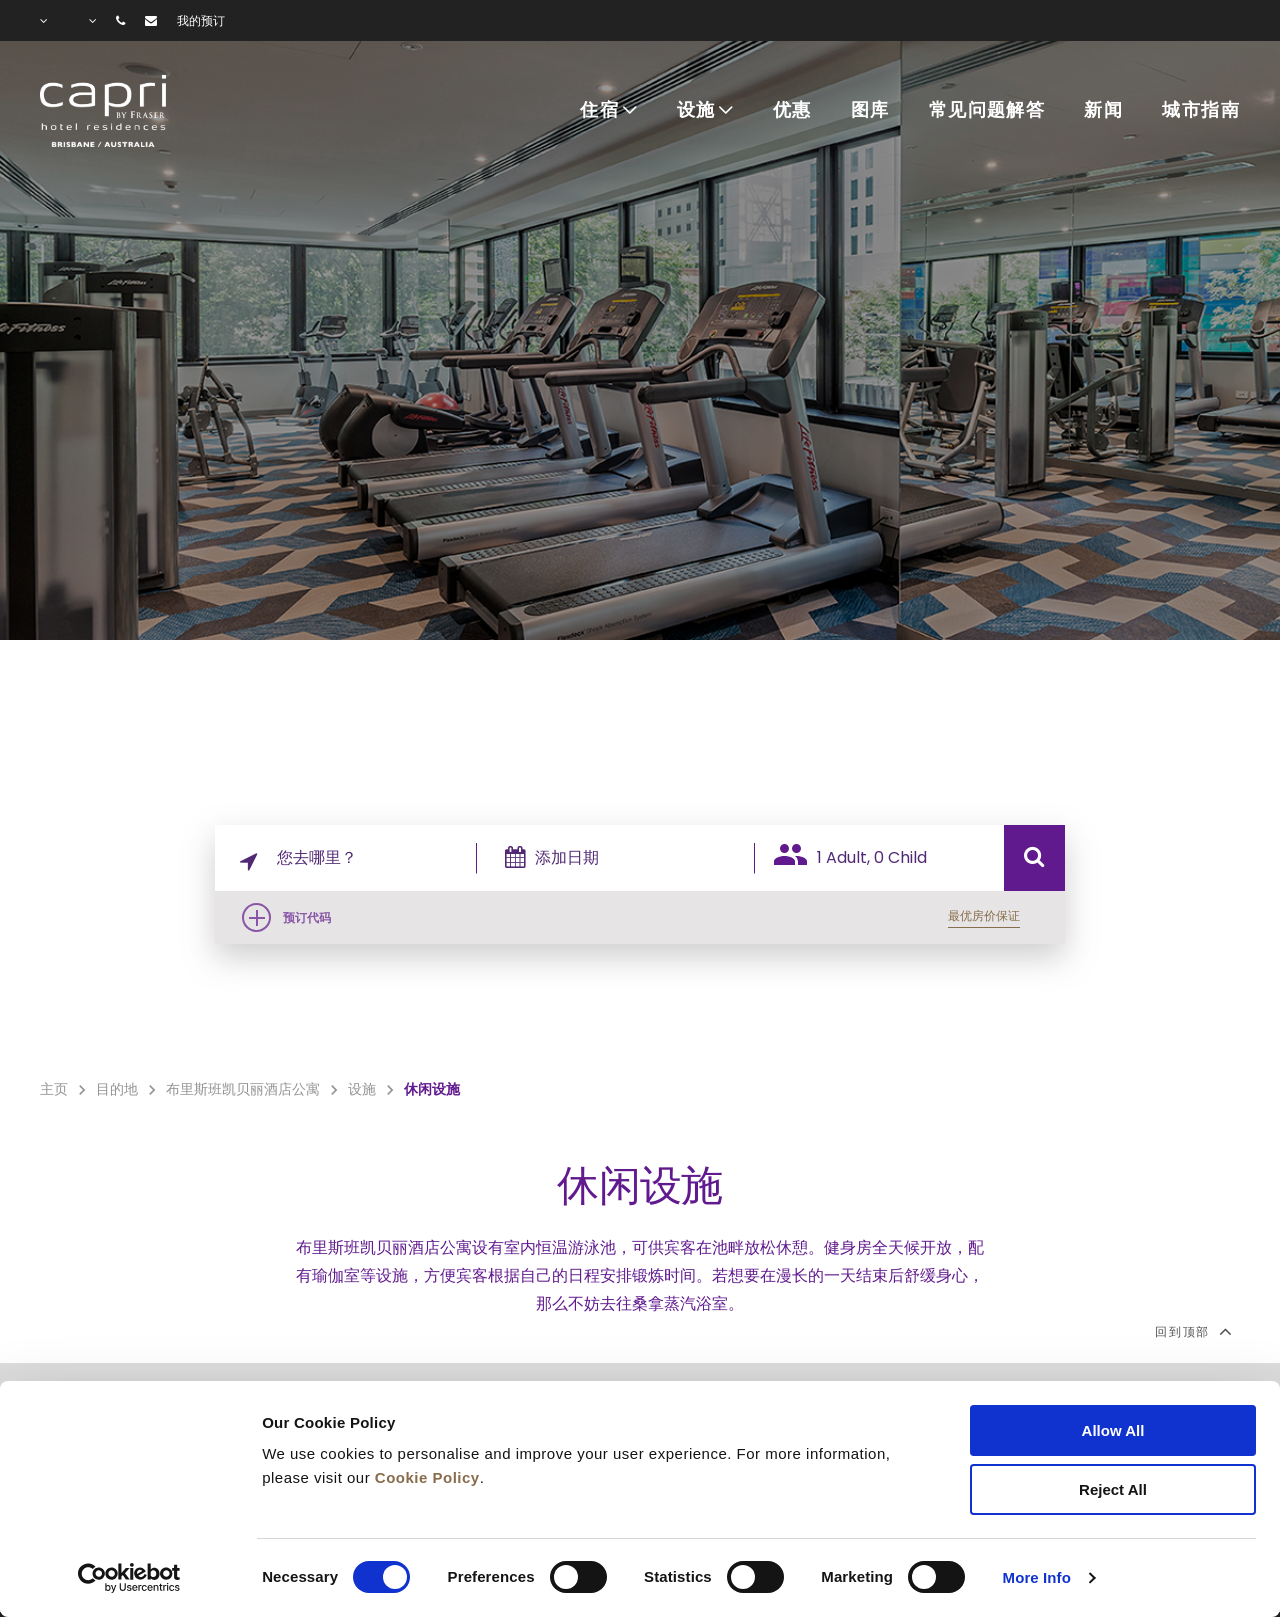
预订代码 (307, 917)
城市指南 (1201, 111)
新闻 (1103, 111)
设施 (696, 111)
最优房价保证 (984, 915)
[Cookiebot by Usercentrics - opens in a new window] (129, 1578)
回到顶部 (1192, 1331)
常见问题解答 (987, 111)
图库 (870, 111)
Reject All (1113, 1489)
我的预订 (201, 21)
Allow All (1113, 1430)
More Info (1037, 1577)
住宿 (599, 111)
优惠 (792, 111)
